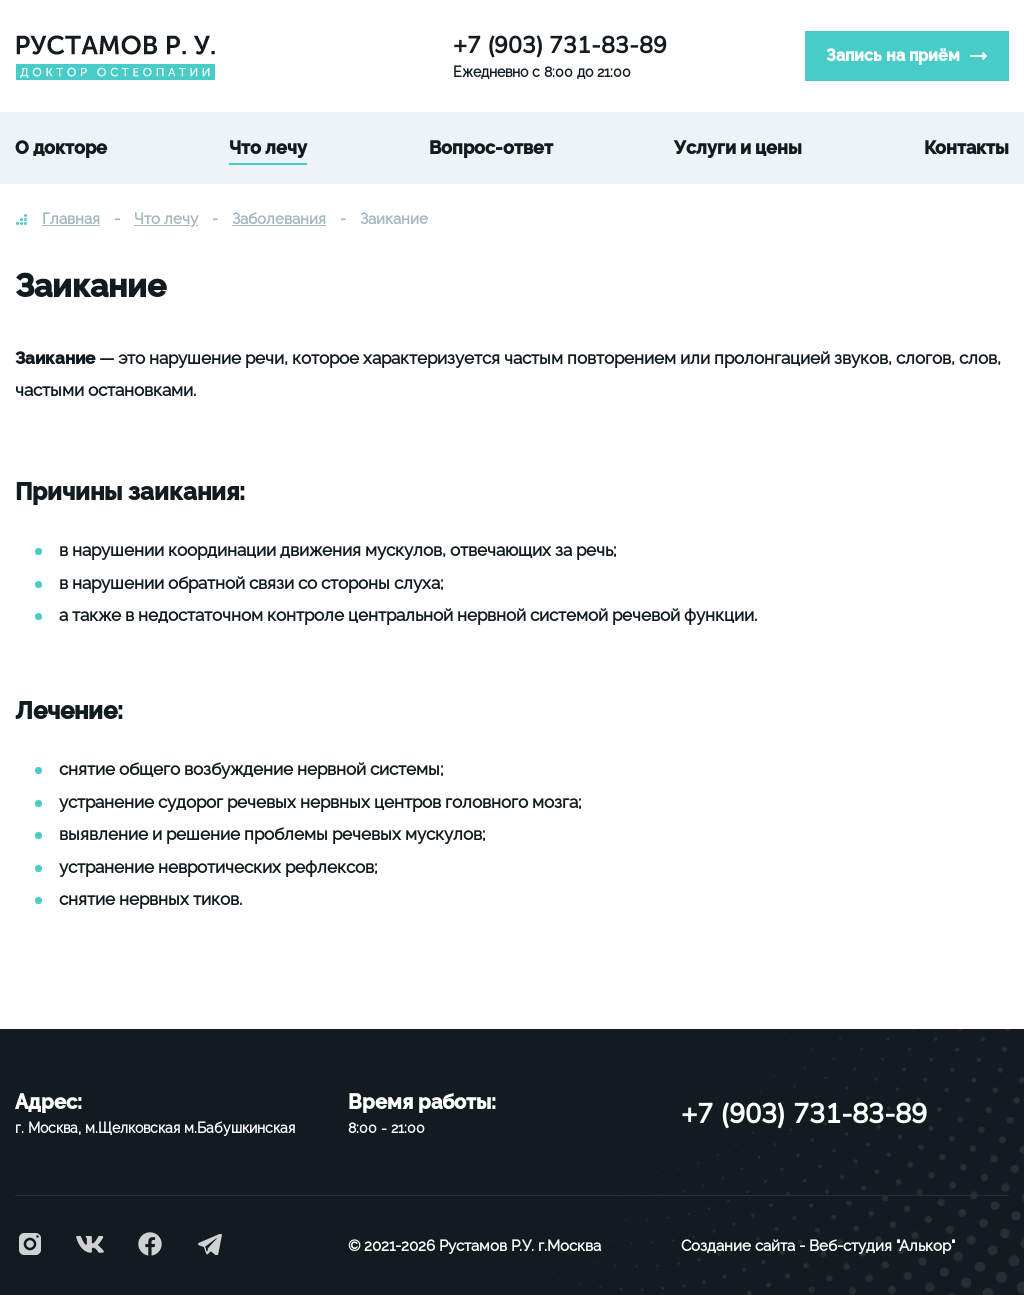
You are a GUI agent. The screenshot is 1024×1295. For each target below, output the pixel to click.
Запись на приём (893, 55)
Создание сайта (738, 1246)
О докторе (61, 147)
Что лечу (268, 147)
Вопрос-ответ (491, 147)
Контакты (966, 147)
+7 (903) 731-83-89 (560, 45)
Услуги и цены (738, 147)
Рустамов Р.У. (486, 1246)
